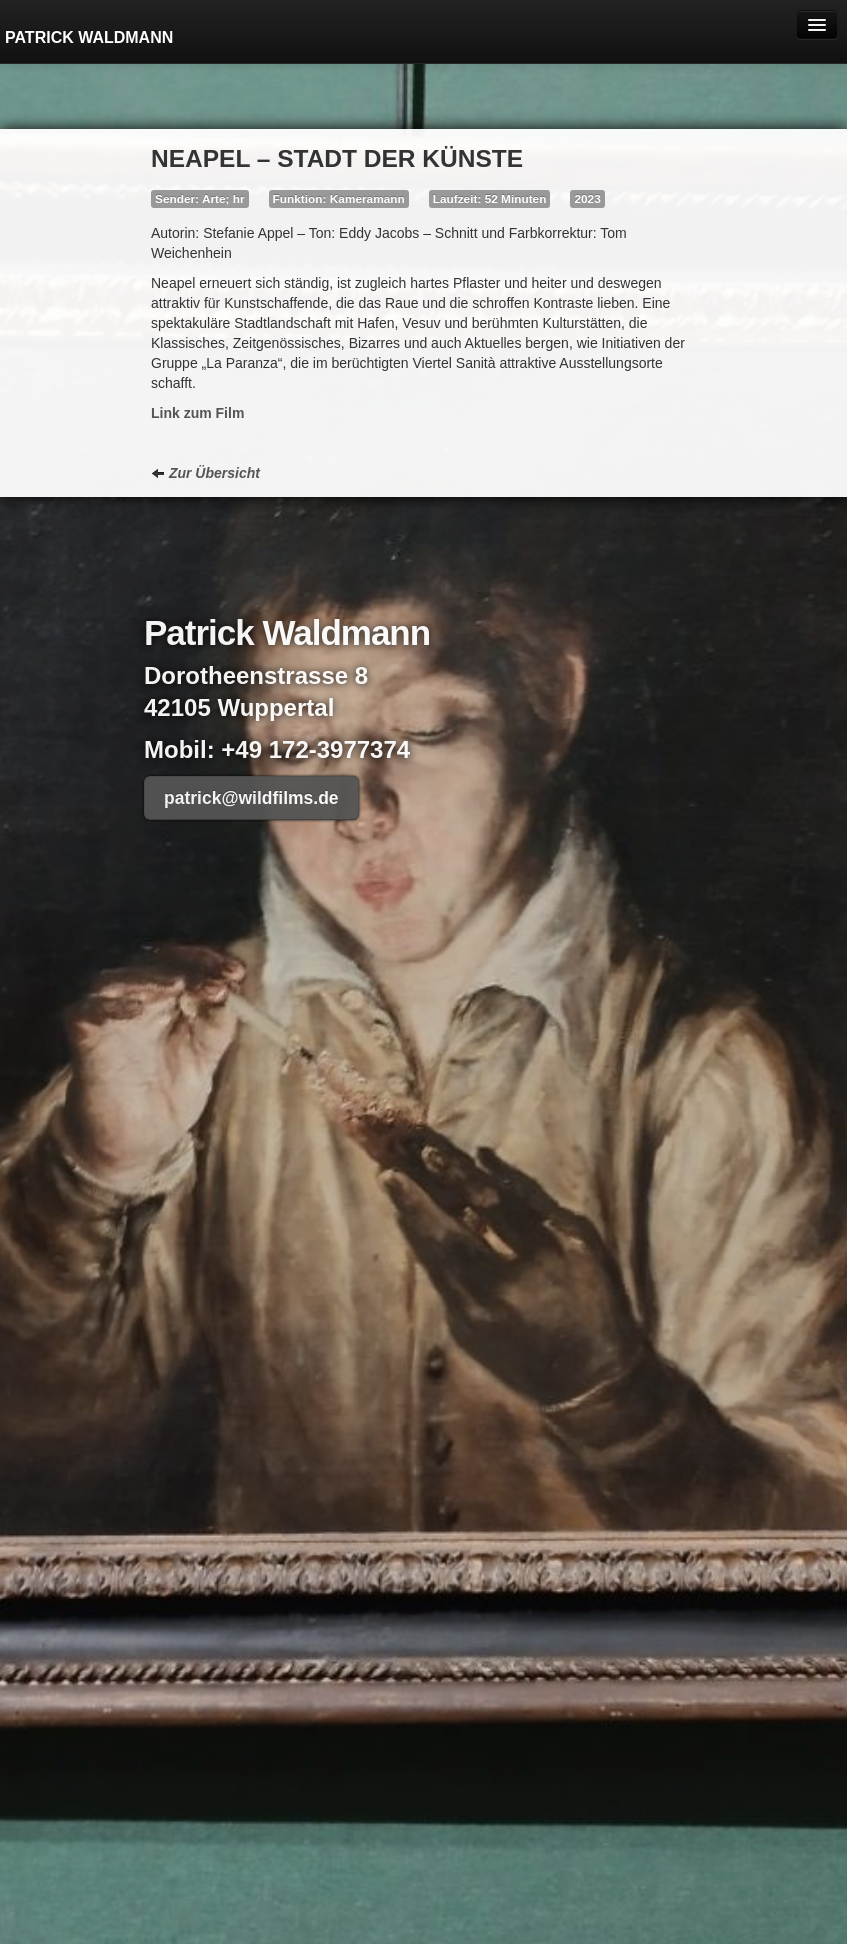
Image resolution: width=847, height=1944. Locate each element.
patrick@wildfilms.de (251, 798)
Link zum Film (197, 413)
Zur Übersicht (205, 473)
